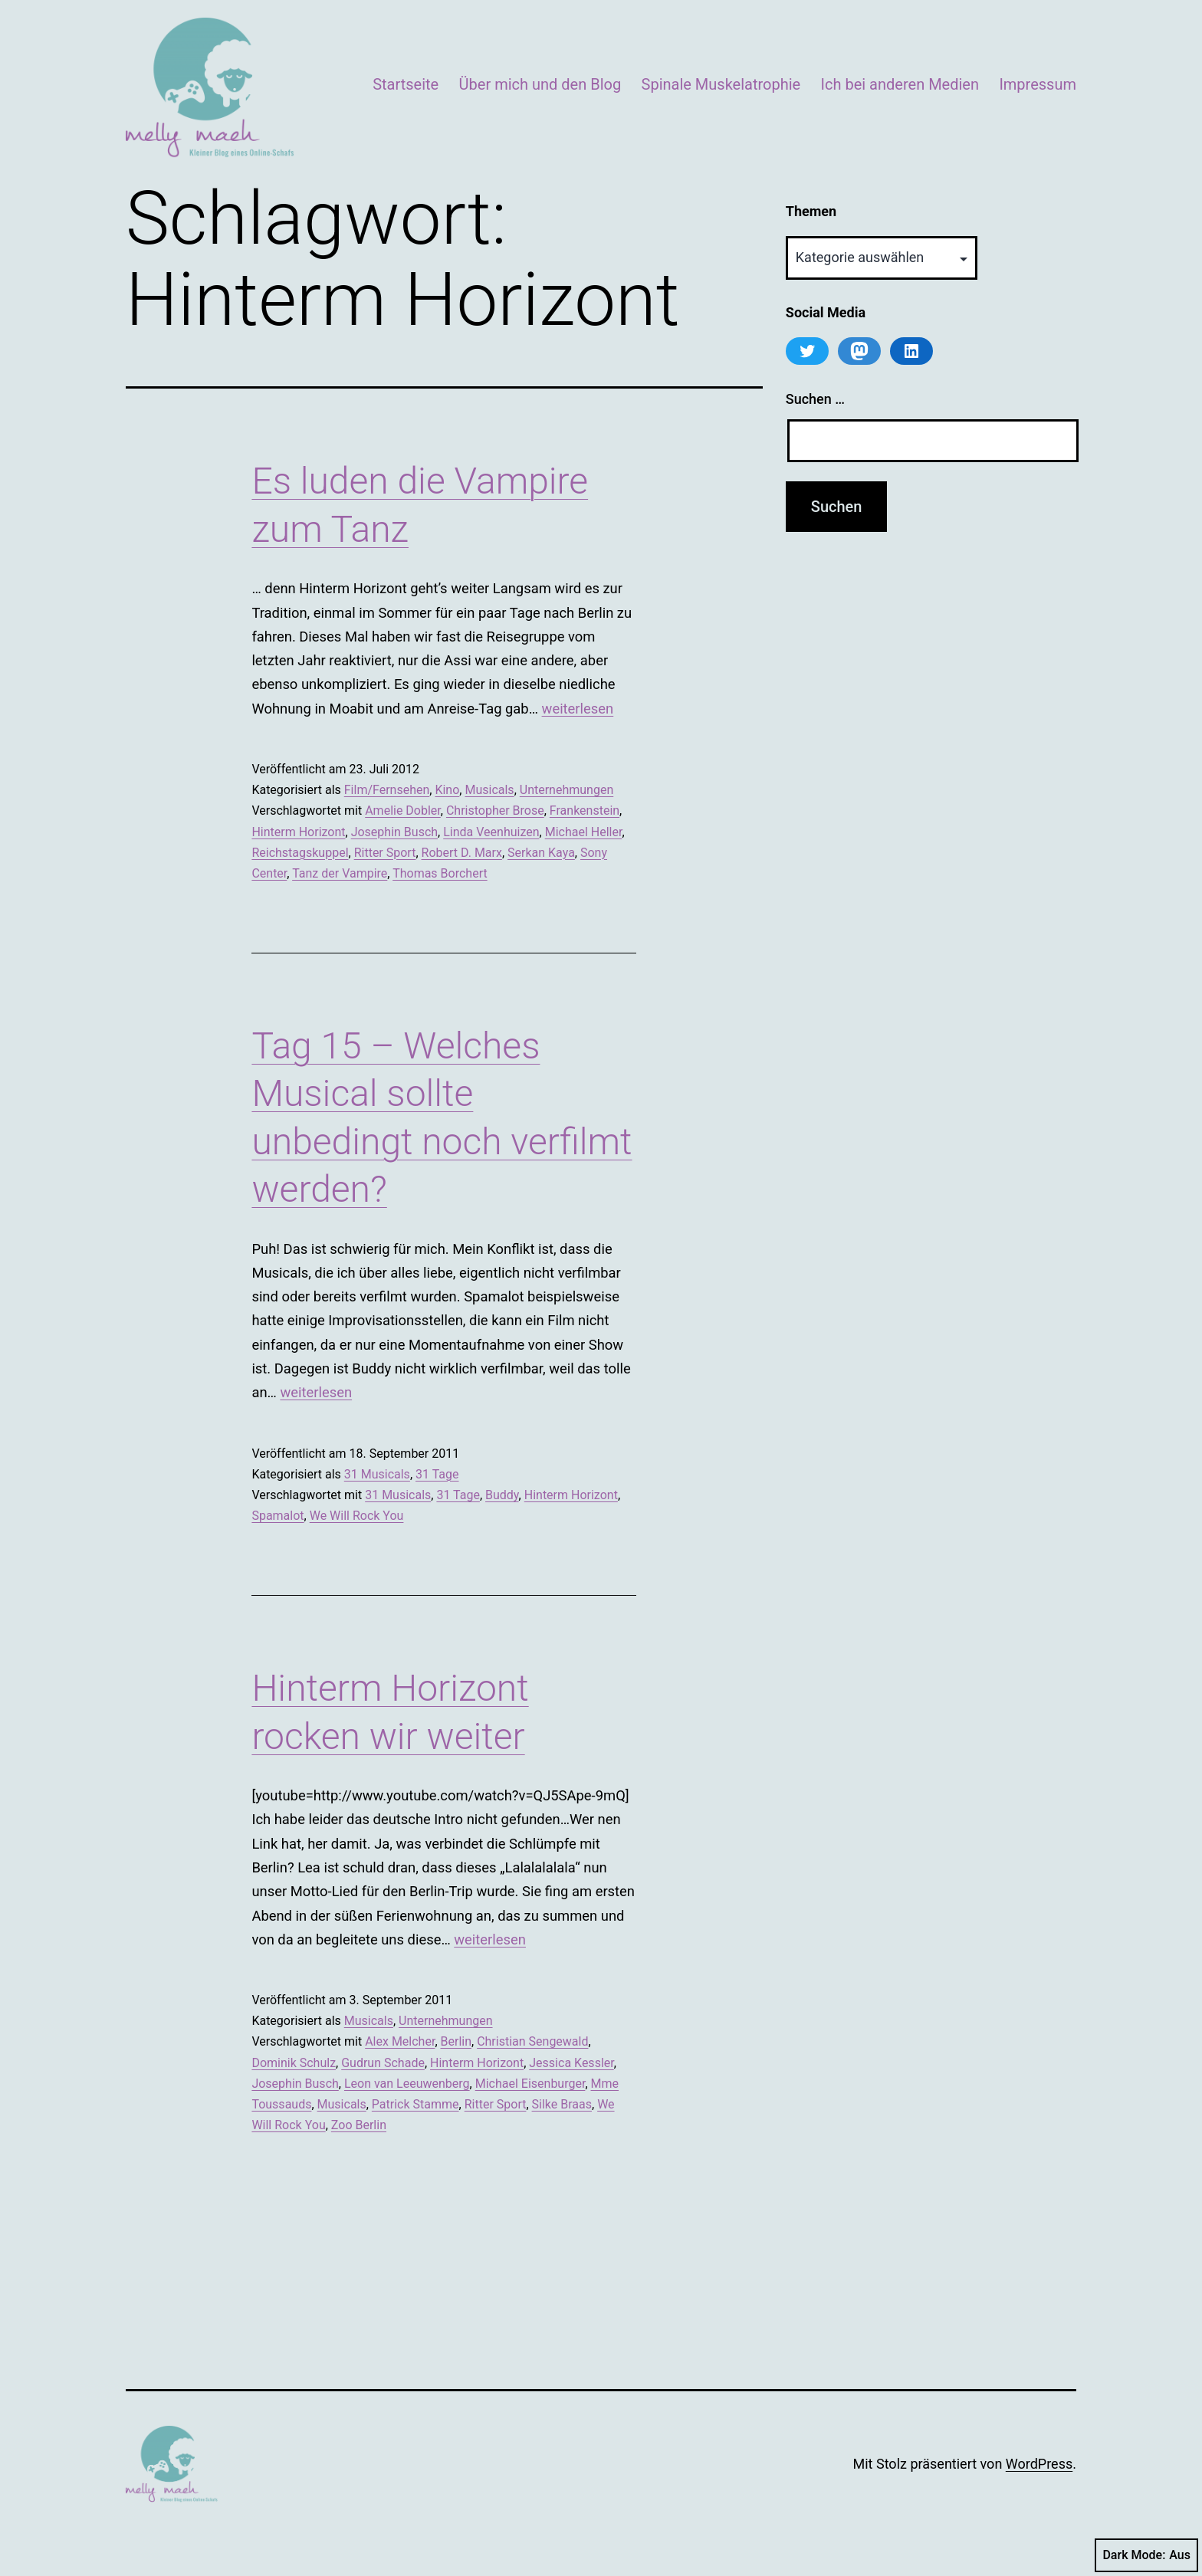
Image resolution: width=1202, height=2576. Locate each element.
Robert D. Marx (462, 852)
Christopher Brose (495, 810)
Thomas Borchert (440, 873)
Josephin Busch (394, 832)
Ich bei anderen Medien (900, 84)
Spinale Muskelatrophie (721, 84)
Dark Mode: (1146, 2555)
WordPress (1039, 2464)
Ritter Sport (385, 852)
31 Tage (436, 1474)
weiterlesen (578, 709)
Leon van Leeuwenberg (407, 2083)
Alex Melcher (400, 2041)
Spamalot (277, 1515)
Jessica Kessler (571, 2063)
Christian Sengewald (532, 2041)
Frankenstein (584, 810)
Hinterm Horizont (298, 832)
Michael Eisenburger (530, 2083)
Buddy (502, 1495)
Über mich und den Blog (540, 84)
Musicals (489, 790)
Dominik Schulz (293, 2063)
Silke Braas (562, 2104)
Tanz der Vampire (339, 873)
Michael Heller (583, 832)
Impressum (1037, 84)
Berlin (456, 2041)
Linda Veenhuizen (491, 832)
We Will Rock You (357, 1515)
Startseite (405, 84)
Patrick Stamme (415, 2104)
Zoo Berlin (358, 2125)
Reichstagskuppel (299, 852)
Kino (447, 790)
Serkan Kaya (541, 852)
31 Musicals (377, 1474)
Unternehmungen (566, 790)
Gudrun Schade (383, 2063)
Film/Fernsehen (387, 790)
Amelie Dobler (403, 810)
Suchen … (815, 399)
